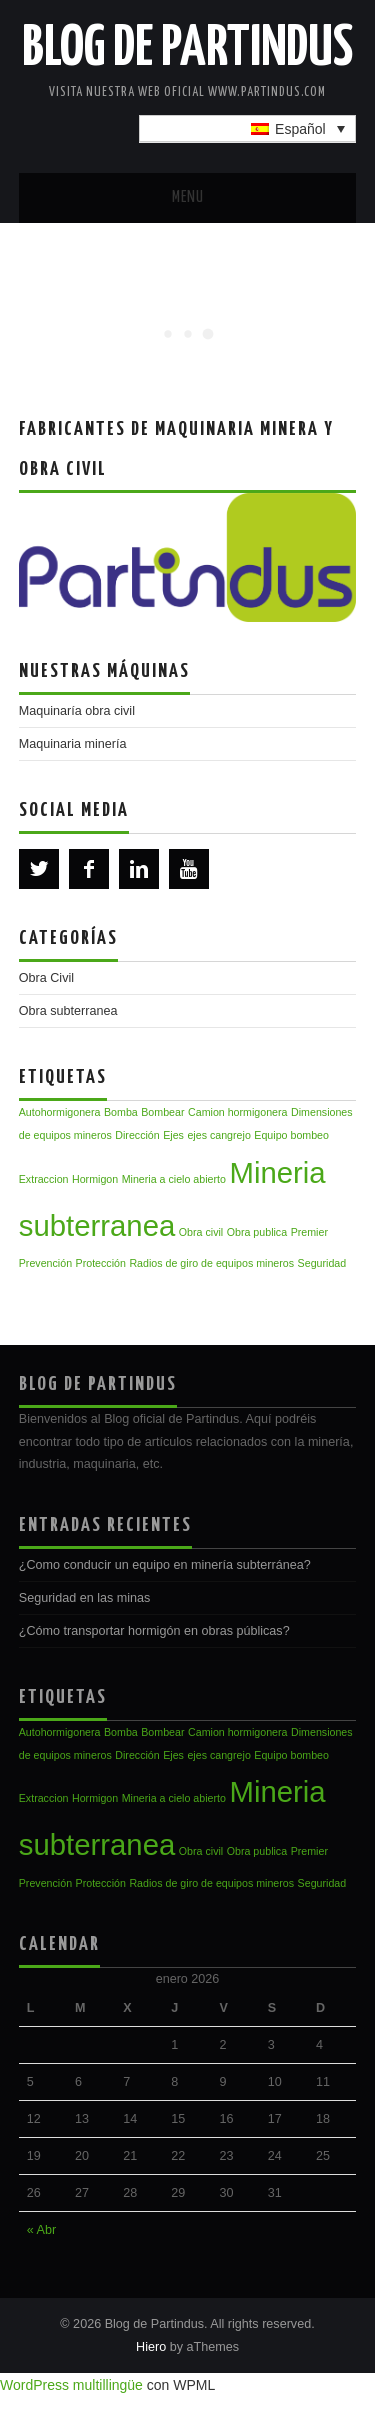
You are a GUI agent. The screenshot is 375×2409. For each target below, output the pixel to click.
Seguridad (322, 1263)
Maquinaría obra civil (77, 711)
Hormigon (95, 1179)
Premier (309, 1232)
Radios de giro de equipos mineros (211, 1263)
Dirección (137, 1135)
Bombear (162, 1112)
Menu (188, 197)
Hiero (151, 2347)
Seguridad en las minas (85, 1598)
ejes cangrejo (218, 1135)
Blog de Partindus (187, 49)
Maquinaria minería (73, 744)
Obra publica (257, 1232)
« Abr (41, 2230)
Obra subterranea (68, 1011)
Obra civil (201, 1232)
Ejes (173, 1135)
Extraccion (44, 1179)
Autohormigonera (60, 1112)
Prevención (45, 1263)
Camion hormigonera (238, 1112)
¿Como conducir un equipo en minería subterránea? (165, 1565)
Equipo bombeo (291, 1135)
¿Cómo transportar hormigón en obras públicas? (154, 1631)
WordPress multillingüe (71, 2385)
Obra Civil (46, 978)
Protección (101, 1263)
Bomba (121, 1112)
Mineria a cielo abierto (174, 1179)
